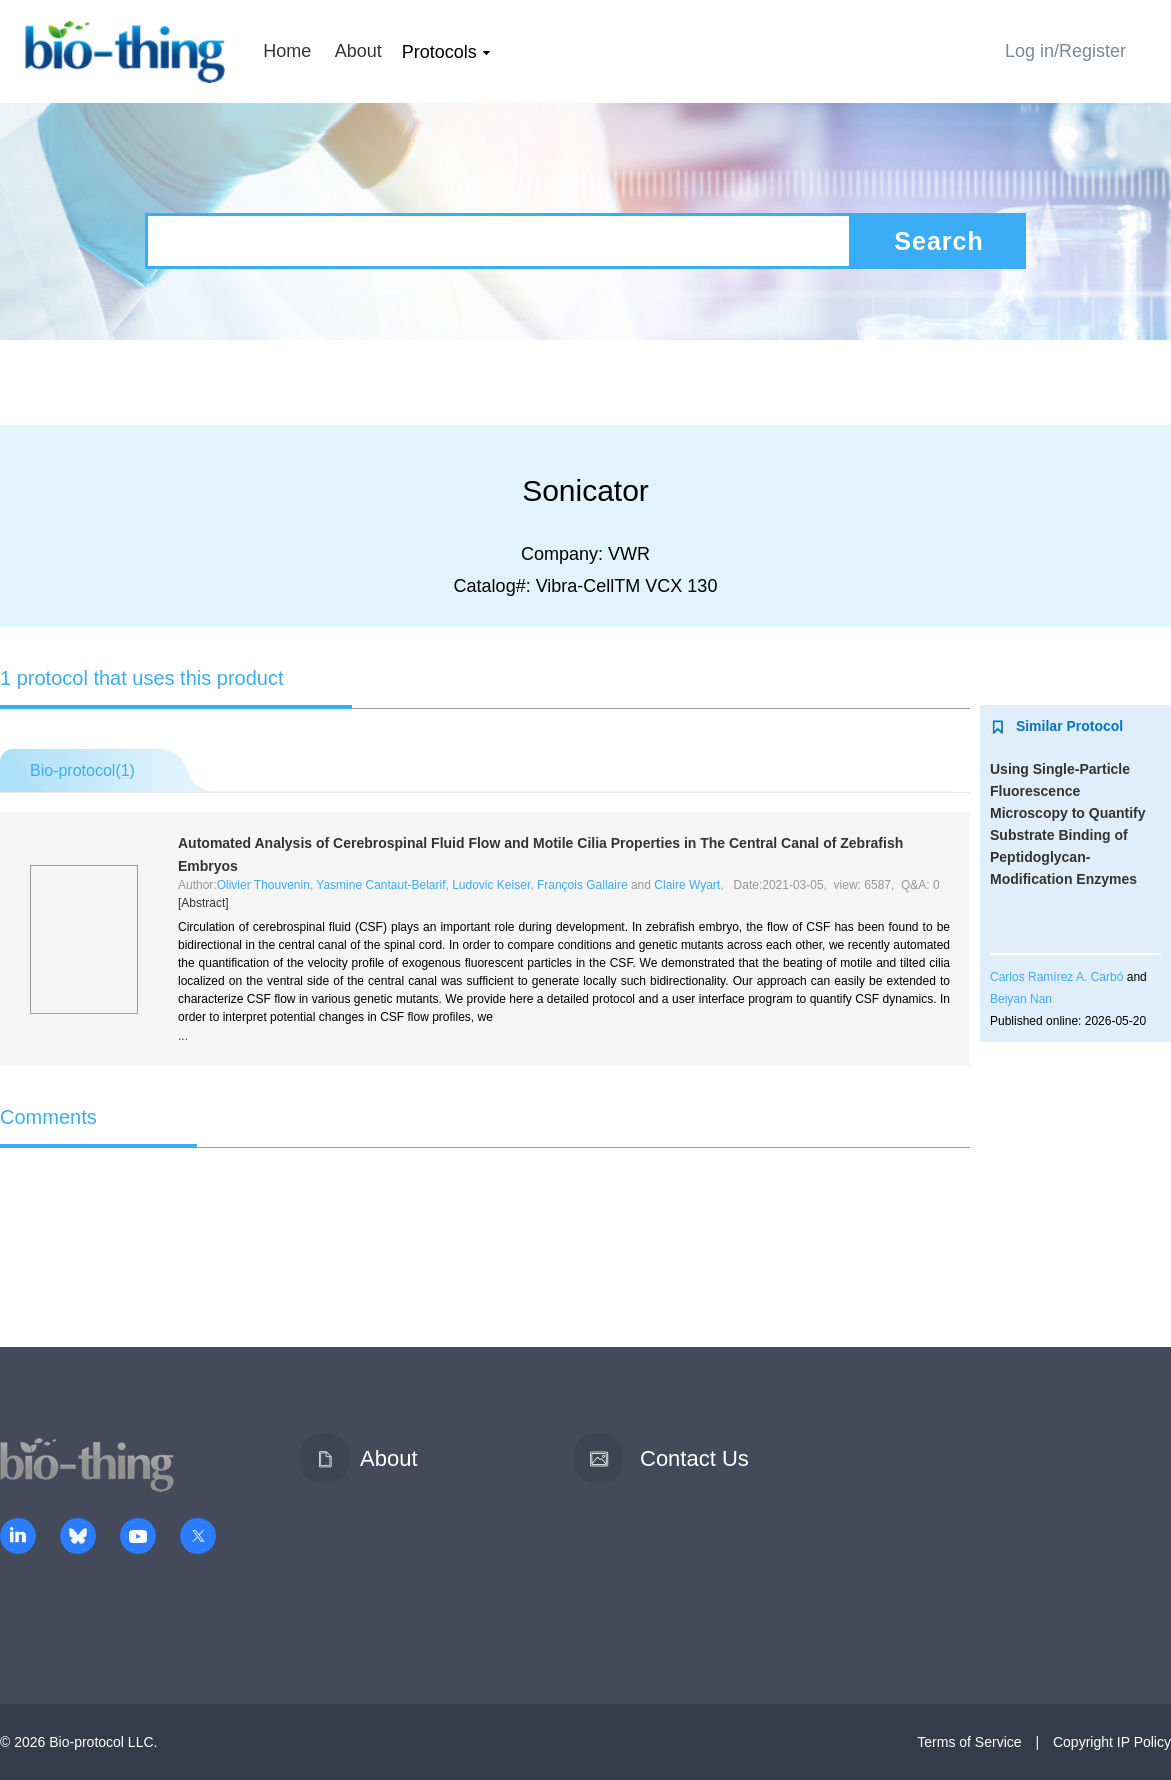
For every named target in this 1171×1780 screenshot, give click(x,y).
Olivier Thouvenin (263, 885)
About (358, 51)
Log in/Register (1065, 51)
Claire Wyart (687, 885)
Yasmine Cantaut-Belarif (380, 885)
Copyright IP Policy (1112, 1742)
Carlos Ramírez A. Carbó (1056, 977)
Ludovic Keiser (491, 885)
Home (287, 51)
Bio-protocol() (82, 770)
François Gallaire (582, 885)
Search (938, 241)
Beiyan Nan (1021, 999)
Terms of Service (969, 1742)
